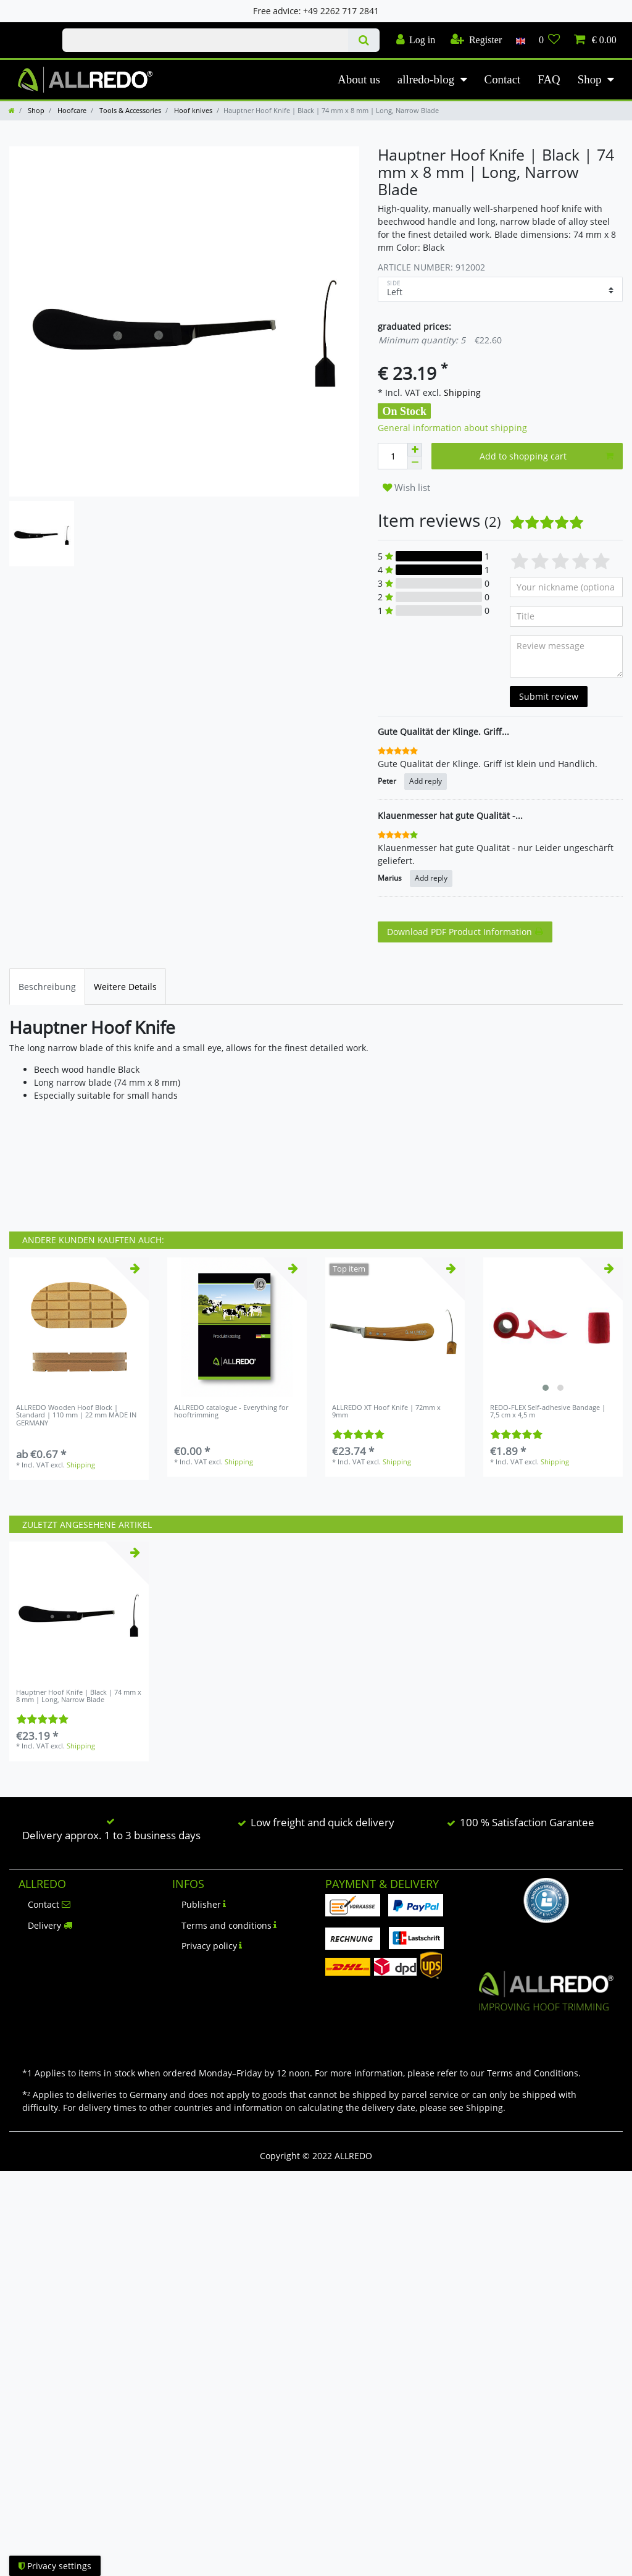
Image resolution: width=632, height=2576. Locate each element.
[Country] (520, 40)
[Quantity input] (392, 456)
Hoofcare (71, 110)
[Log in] (415, 40)
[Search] (364, 40)
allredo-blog (425, 79)
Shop (590, 79)
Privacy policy (212, 1946)
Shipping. (485, 2107)
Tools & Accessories (129, 110)
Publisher (204, 1904)
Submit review (548, 696)
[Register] (476, 40)
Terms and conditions (229, 1925)
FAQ (549, 79)
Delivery (50, 1925)
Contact (502, 79)
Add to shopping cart (546, 456)
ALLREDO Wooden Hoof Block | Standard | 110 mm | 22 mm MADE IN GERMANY (76, 1415)
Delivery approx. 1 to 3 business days (111, 1835)
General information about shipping (452, 428)
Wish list (406, 487)
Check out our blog (26, 29)
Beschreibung (47, 986)
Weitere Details (125, 986)
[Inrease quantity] (414, 449)
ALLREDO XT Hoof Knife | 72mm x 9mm (386, 1411)
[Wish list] (549, 40)
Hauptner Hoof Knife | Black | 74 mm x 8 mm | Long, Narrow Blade (78, 1696)
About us (359, 79)
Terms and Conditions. (534, 2073)
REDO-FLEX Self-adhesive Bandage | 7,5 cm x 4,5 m (547, 1411)
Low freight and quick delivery (322, 1822)
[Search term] (205, 40)
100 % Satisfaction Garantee (527, 1822)
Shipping (461, 392)
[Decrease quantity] (414, 462)
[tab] (47, 986)
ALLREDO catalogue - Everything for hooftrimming (231, 1411)
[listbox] (553, 1327)
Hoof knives (192, 110)
